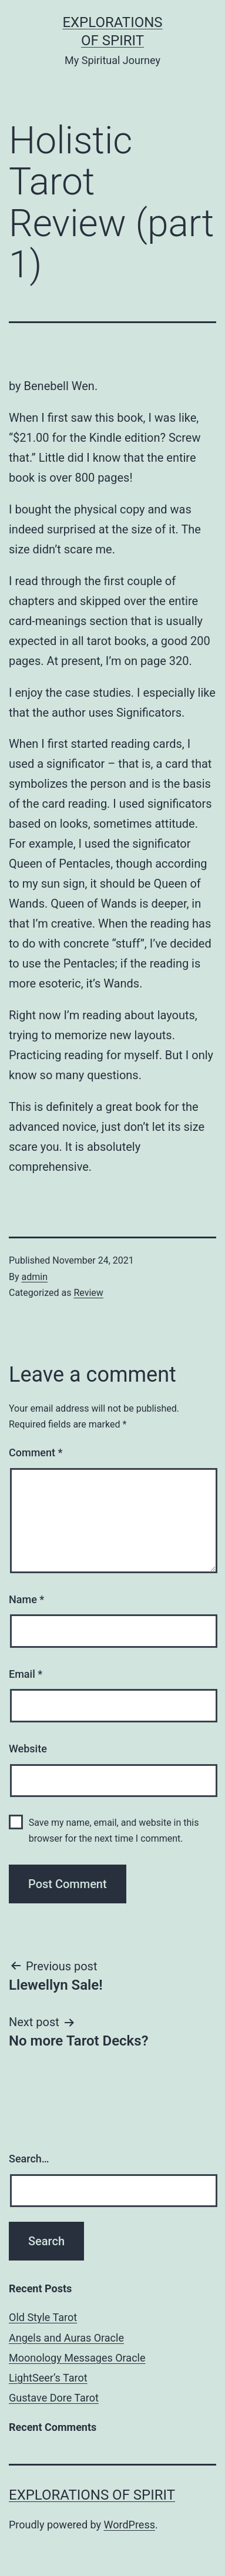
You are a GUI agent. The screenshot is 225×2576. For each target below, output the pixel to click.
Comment (35, 1452)
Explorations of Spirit (92, 2495)
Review (88, 1292)
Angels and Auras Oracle (66, 2338)
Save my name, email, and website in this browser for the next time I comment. (114, 1830)
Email (25, 1674)
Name (26, 1599)
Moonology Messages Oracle (77, 2358)
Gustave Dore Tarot (54, 2398)
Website (28, 1748)
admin (35, 1276)
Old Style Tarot (43, 2317)
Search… (29, 2158)
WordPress (129, 2524)
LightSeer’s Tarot (48, 2378)
